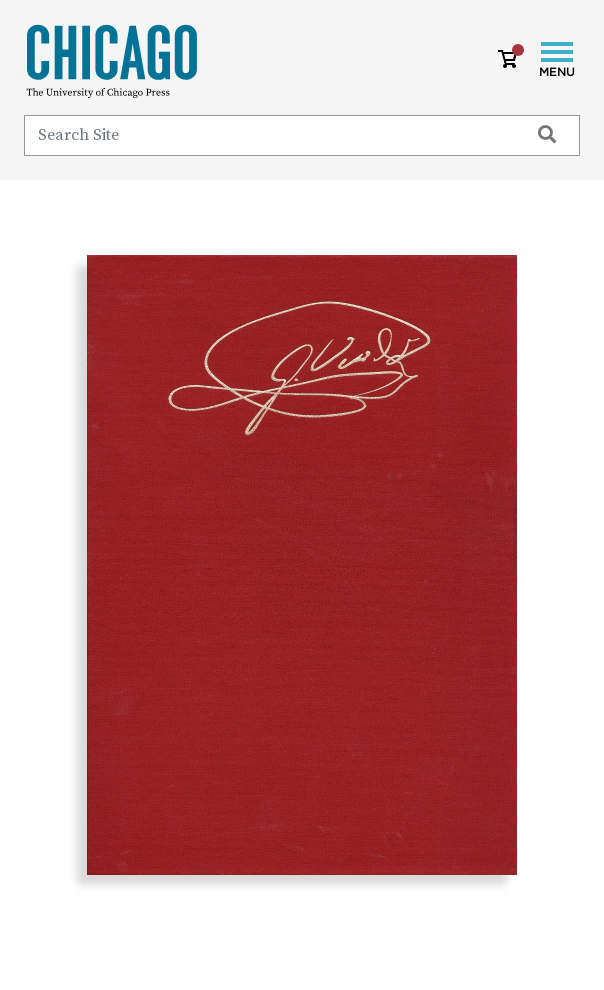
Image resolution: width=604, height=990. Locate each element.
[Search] (267, 135)
